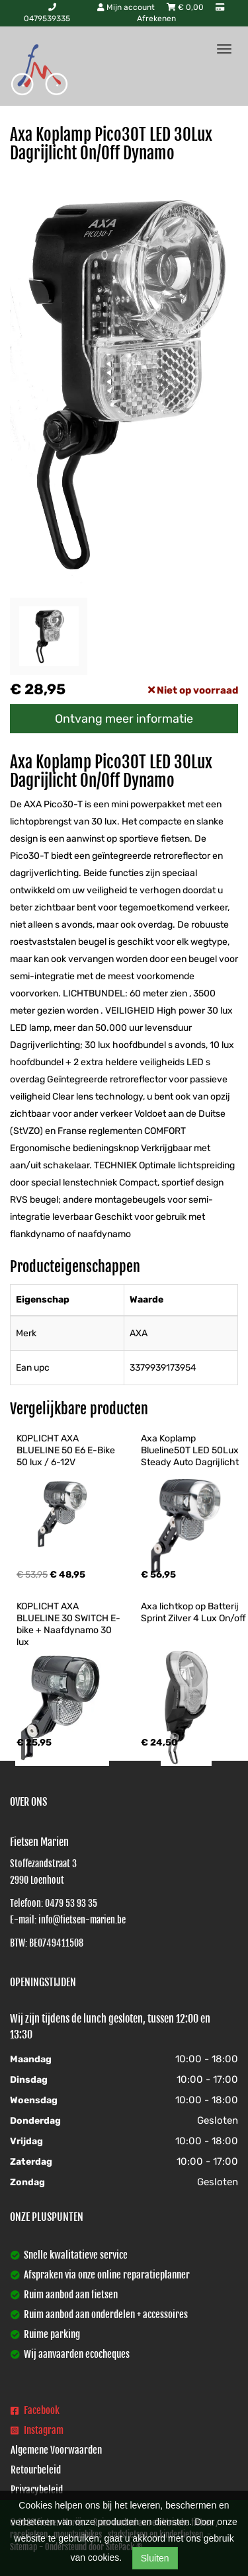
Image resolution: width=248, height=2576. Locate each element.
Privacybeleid (37, 2489)
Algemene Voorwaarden (56, 2450)
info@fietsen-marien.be (82, 1919)
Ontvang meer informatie (124, 718)
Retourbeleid (36, 2470)
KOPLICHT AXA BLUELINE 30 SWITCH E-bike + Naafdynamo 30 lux (68, 1624)
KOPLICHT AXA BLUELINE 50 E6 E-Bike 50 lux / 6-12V (67, 1450)
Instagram (37, 2430)
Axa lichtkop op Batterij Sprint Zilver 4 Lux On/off (193, 1612)
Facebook (35, 2410)
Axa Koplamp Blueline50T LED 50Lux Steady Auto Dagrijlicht (191, 1450)
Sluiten (155, 2558)
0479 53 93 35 (71, 1903)
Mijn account (127, 7)
